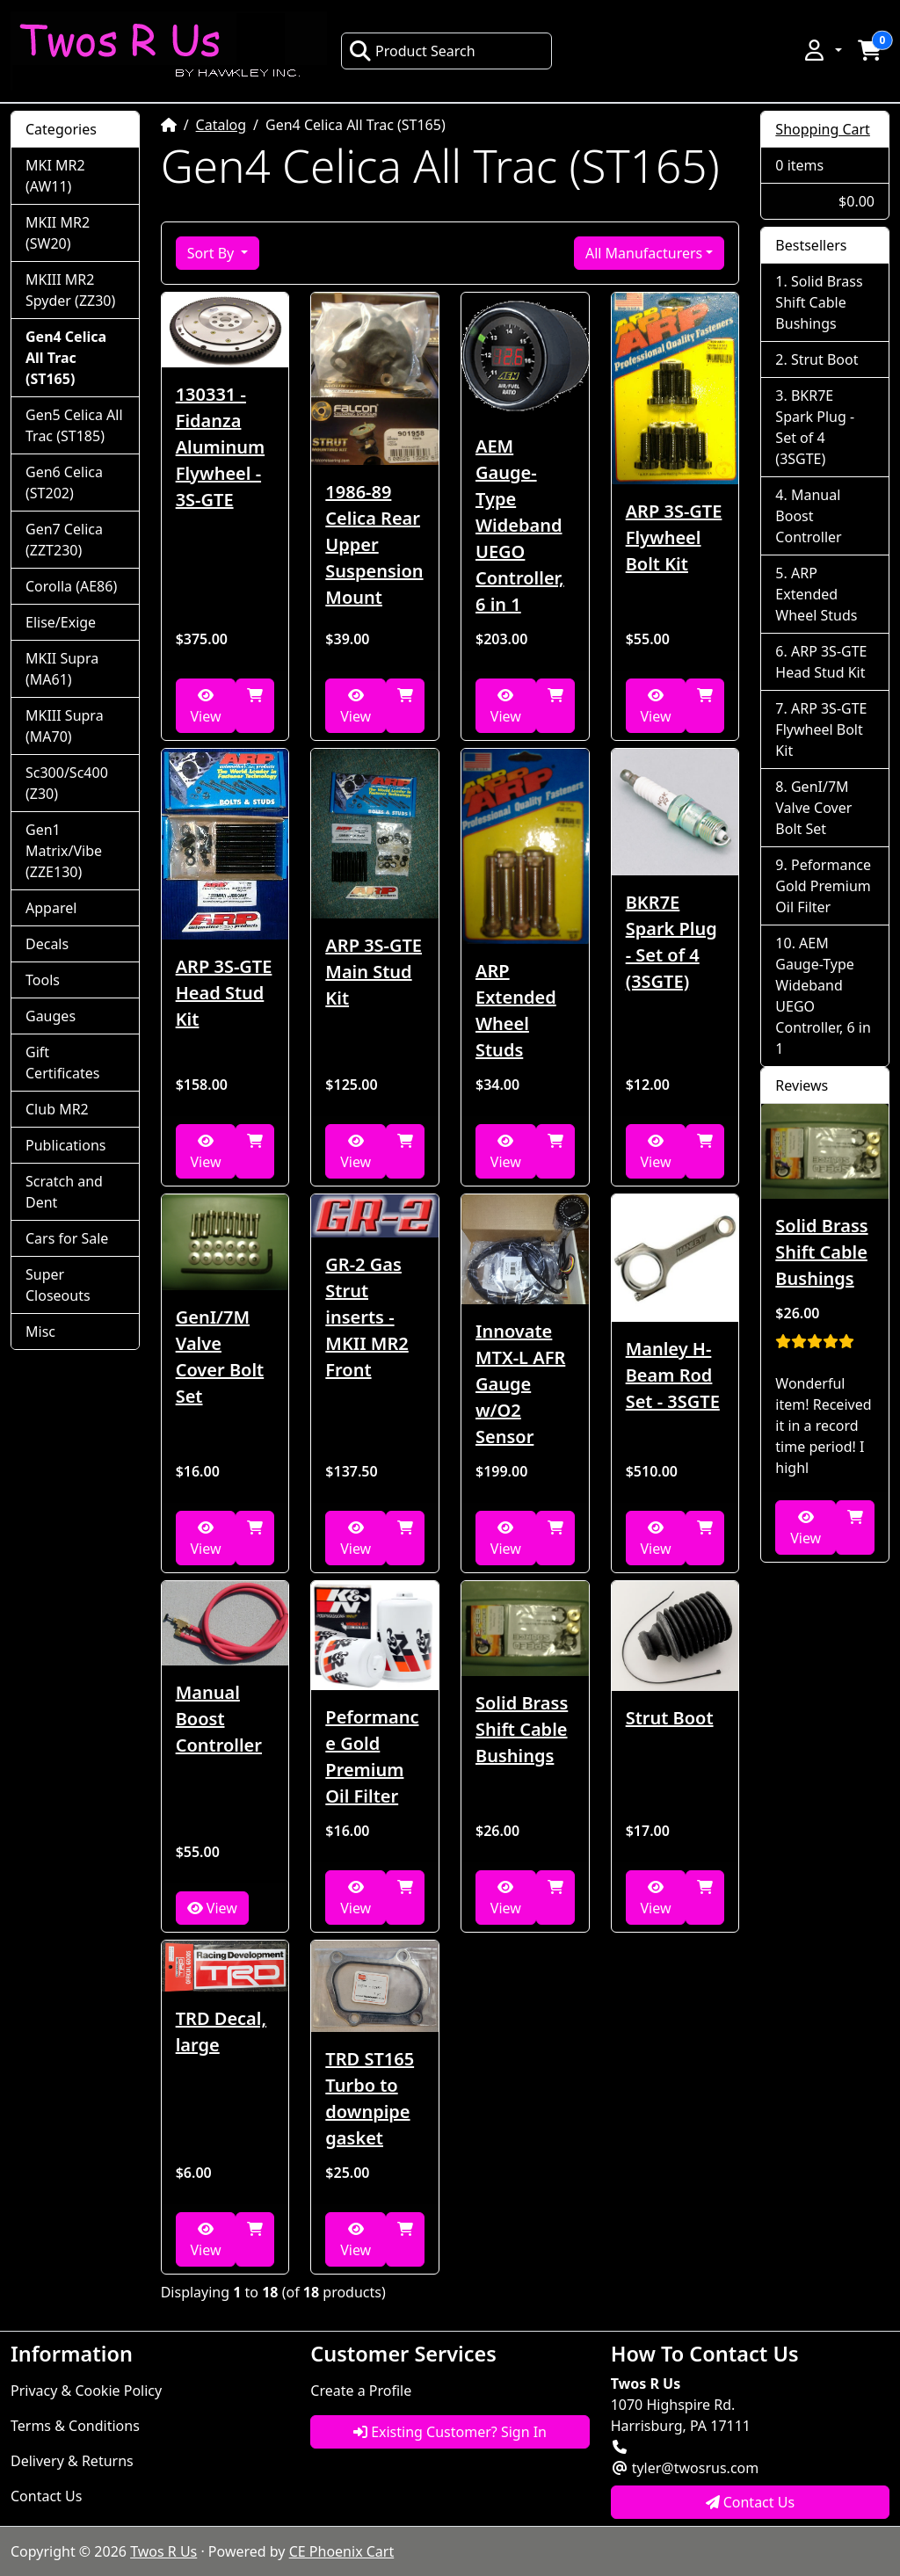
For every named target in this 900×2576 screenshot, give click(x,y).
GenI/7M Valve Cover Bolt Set (220, 1356)
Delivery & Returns (72, 2461)
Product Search (412, 51)
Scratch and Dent (64, 1192)
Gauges (50, 1016)
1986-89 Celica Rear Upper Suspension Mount (374, 544)
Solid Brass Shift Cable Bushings (521, 1729)
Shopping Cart (822, 129)
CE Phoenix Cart (342, 2551)
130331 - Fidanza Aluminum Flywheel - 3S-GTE (220, 447)
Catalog (221, 124)
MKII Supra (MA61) (61, 669)
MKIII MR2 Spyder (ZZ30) (70, 290)
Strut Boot (670, 1718)
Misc (40, 1331)
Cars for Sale (66, 1238)
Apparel (50, 908)
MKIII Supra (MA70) (64, 726)
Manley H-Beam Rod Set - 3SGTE (673, 1375)
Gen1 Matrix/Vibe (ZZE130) (63, 851)
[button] (822, 50)
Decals (47, 944)
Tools (42, 980)
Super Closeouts (58, 1285)
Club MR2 (57, 1109)
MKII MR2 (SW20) (57, 233)
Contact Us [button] (750, 2502)
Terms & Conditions (75, 2425)
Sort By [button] (212, 253)
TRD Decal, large (221, 2031)
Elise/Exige (60, 622)
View (205, 707)
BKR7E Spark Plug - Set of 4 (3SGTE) (671, 941)
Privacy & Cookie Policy (86, 2390)
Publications (65, 1145)
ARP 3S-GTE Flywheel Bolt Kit (674, 537)
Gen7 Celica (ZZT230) (64, 539)
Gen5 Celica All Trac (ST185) (74, 425)
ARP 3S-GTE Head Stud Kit (224, 992)
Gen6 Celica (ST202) (64, 482)
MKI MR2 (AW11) (55, 176)
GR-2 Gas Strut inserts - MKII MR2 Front (366, 1317)
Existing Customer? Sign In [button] (450, 2432)
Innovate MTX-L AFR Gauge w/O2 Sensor (520, 1383)
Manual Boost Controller (219, 1718)
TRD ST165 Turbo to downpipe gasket (369, 2098)
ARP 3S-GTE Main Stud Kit (373, 971)
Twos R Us (163, 2551)
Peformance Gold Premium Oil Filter (371, 1756)
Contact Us (46, 2496)
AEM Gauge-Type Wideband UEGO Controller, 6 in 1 (519, 525)
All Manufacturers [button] (643, 253)
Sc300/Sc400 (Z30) (66, 783)
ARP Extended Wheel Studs (515, 1010)
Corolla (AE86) (71, 586)
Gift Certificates (62, 1062)
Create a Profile (360, 2390)
